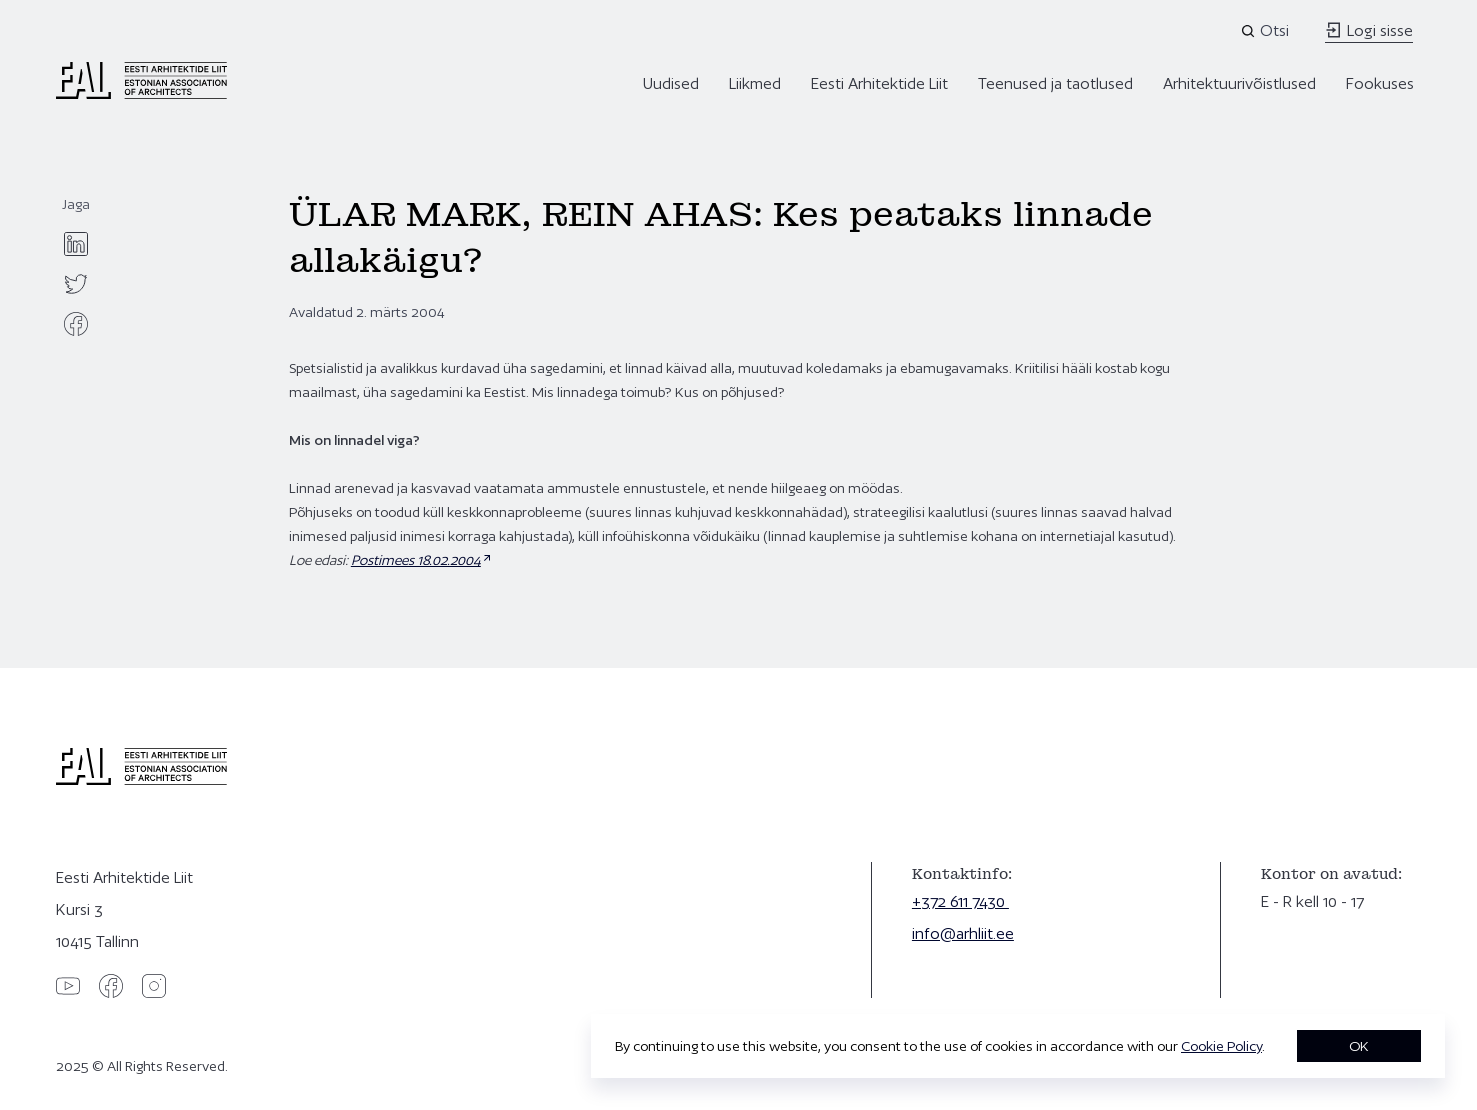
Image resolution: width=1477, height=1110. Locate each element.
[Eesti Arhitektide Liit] (141, 94)
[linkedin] (76, 244)
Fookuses (1380, 83)
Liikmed (755, 83)
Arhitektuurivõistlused (1239, 83)
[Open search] (1266, 31)
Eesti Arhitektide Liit (879, 83)
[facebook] (76, 324)
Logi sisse (1369, 30)
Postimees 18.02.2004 (416, 560)
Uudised (671, 83)
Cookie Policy (1221, 1046)
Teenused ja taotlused (1055, 83)
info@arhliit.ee (963, 933)
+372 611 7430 (960, 901)
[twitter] (76, 284)
